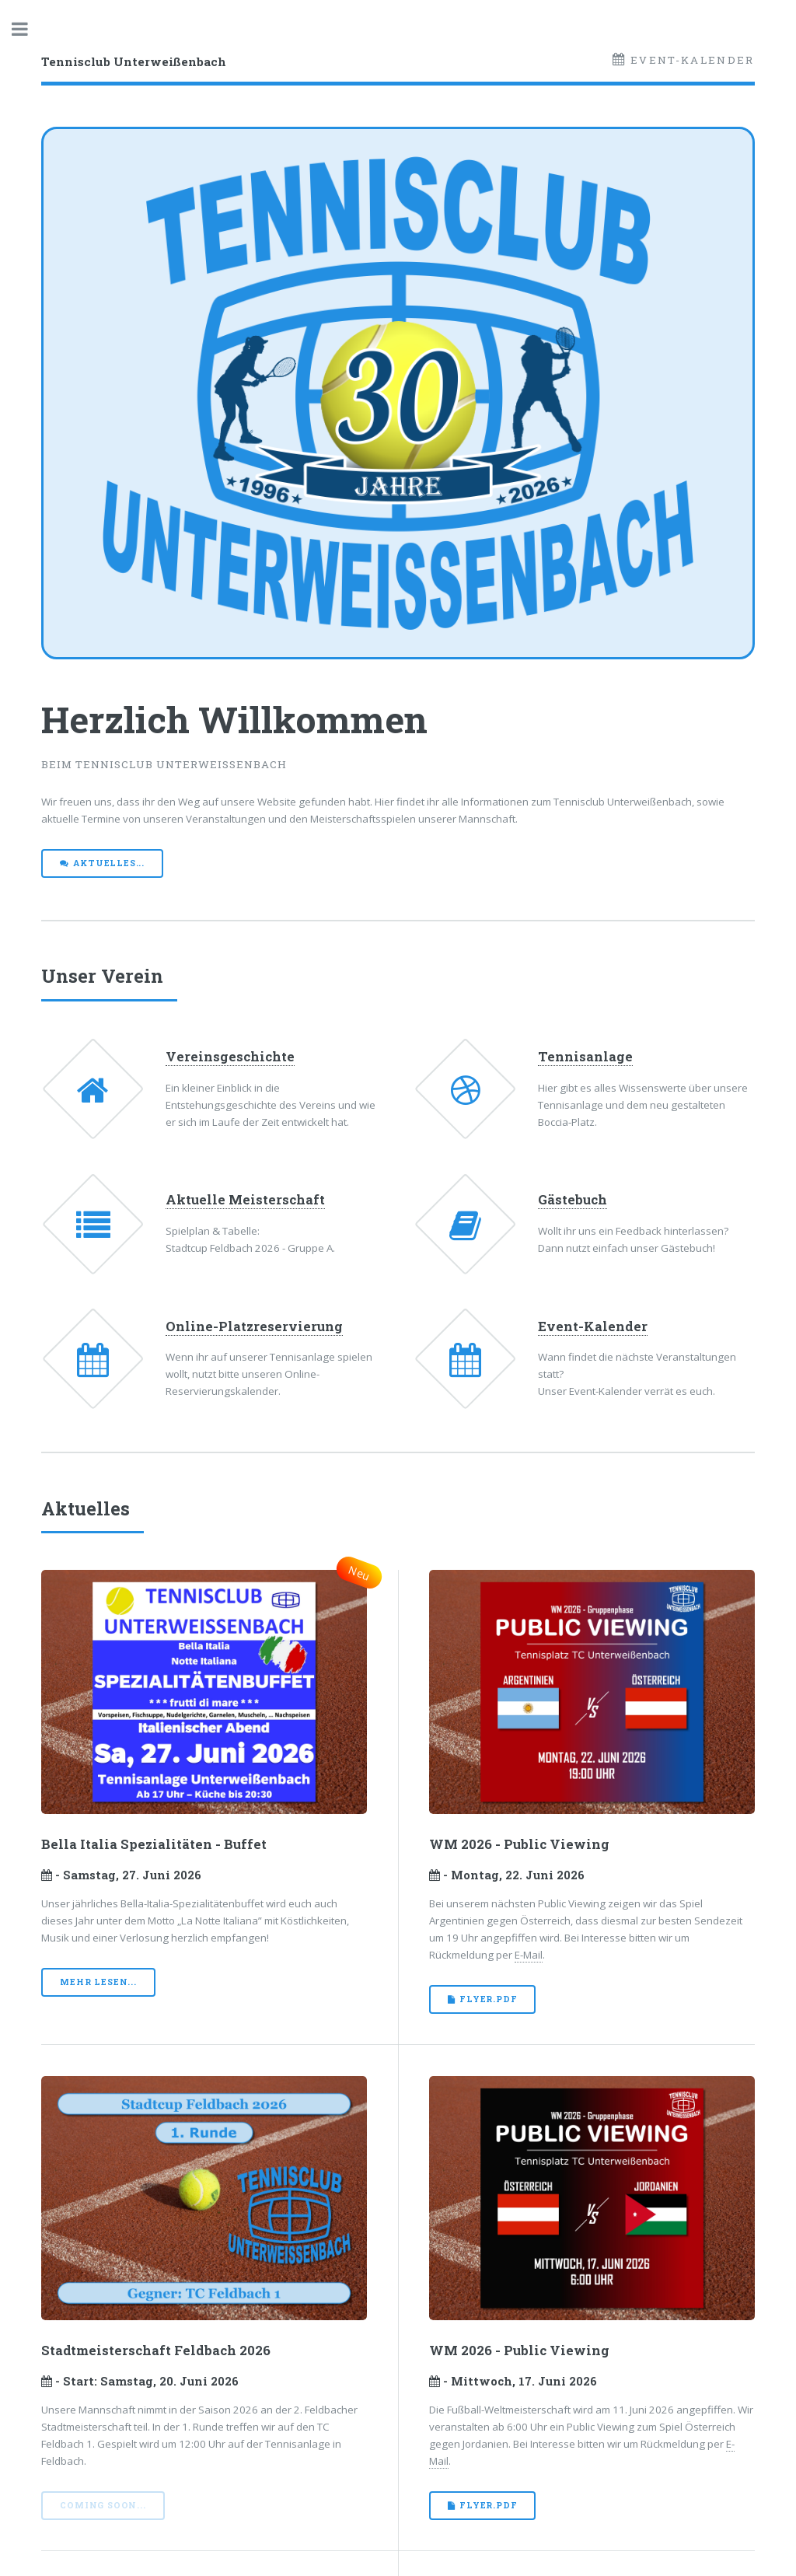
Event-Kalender (691, 60)
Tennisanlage (585, 1056)
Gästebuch (572, 1199)
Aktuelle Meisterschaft (245, 1199)
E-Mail (529, 1955)
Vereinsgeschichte (230, 1056)
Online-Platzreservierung (254, 1326)
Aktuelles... (109, 863)
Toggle (28, 29)
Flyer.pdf (488, 1999)
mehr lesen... (98, 1982)
